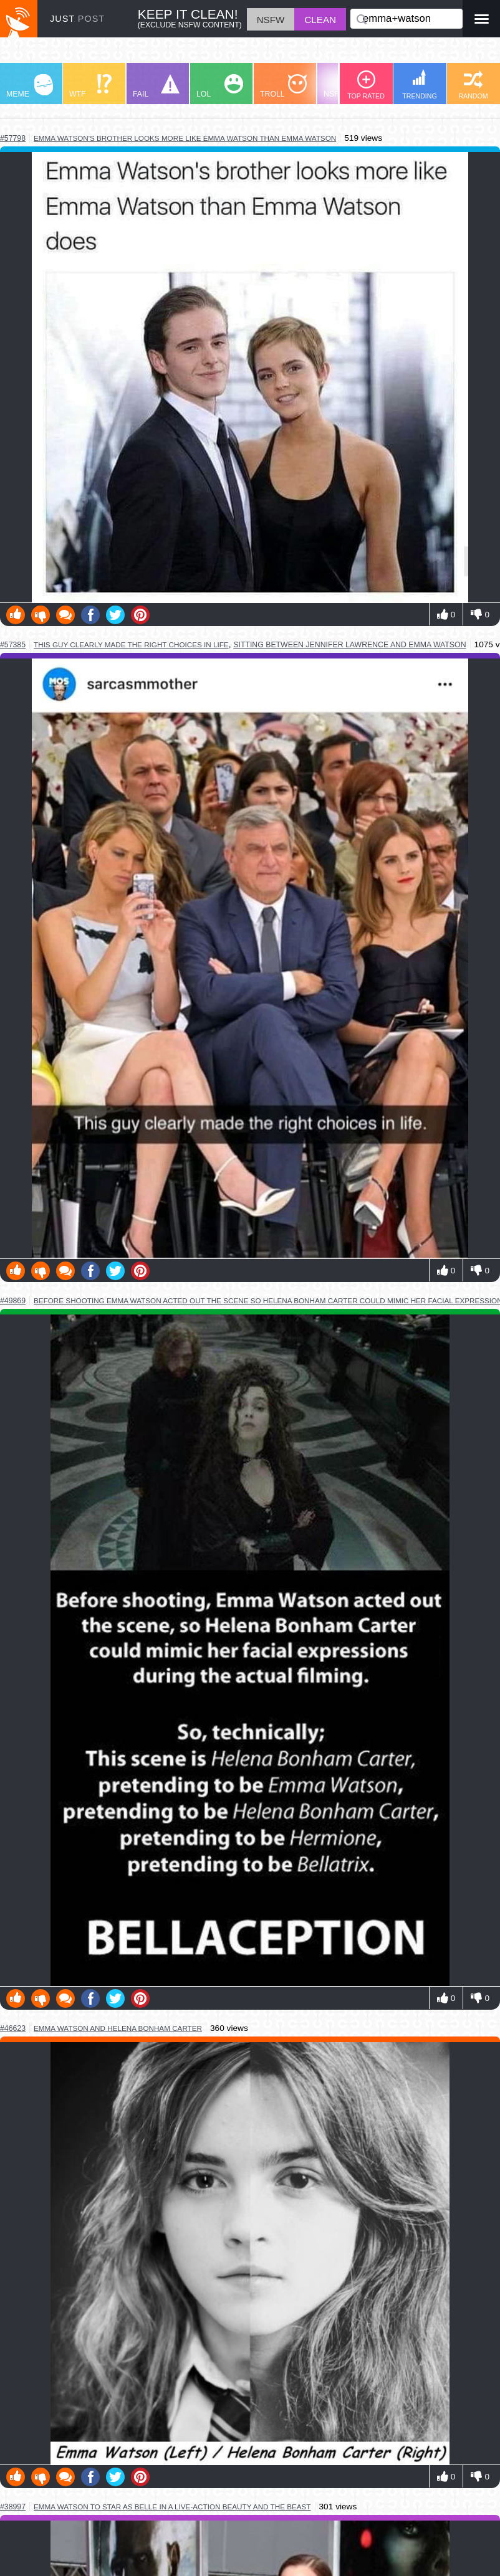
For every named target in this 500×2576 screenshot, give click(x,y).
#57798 (13, 138)
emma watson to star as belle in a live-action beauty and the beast (172, 2506)
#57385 (13, 644)
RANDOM (473, 85)
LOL (219, 86)
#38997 (13, 2506)
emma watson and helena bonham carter (118, 2028)
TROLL (283, 86)
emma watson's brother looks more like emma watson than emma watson (185, 138)
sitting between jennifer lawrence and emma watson (349, 644)
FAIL (156, 86)
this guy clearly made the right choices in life (131, 644)
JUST (77, 19)
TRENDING (419, 84)
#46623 (13, 2028)
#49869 (13, 1300)
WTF (90, 86)
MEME (29, 86)
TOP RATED (366, 85)
